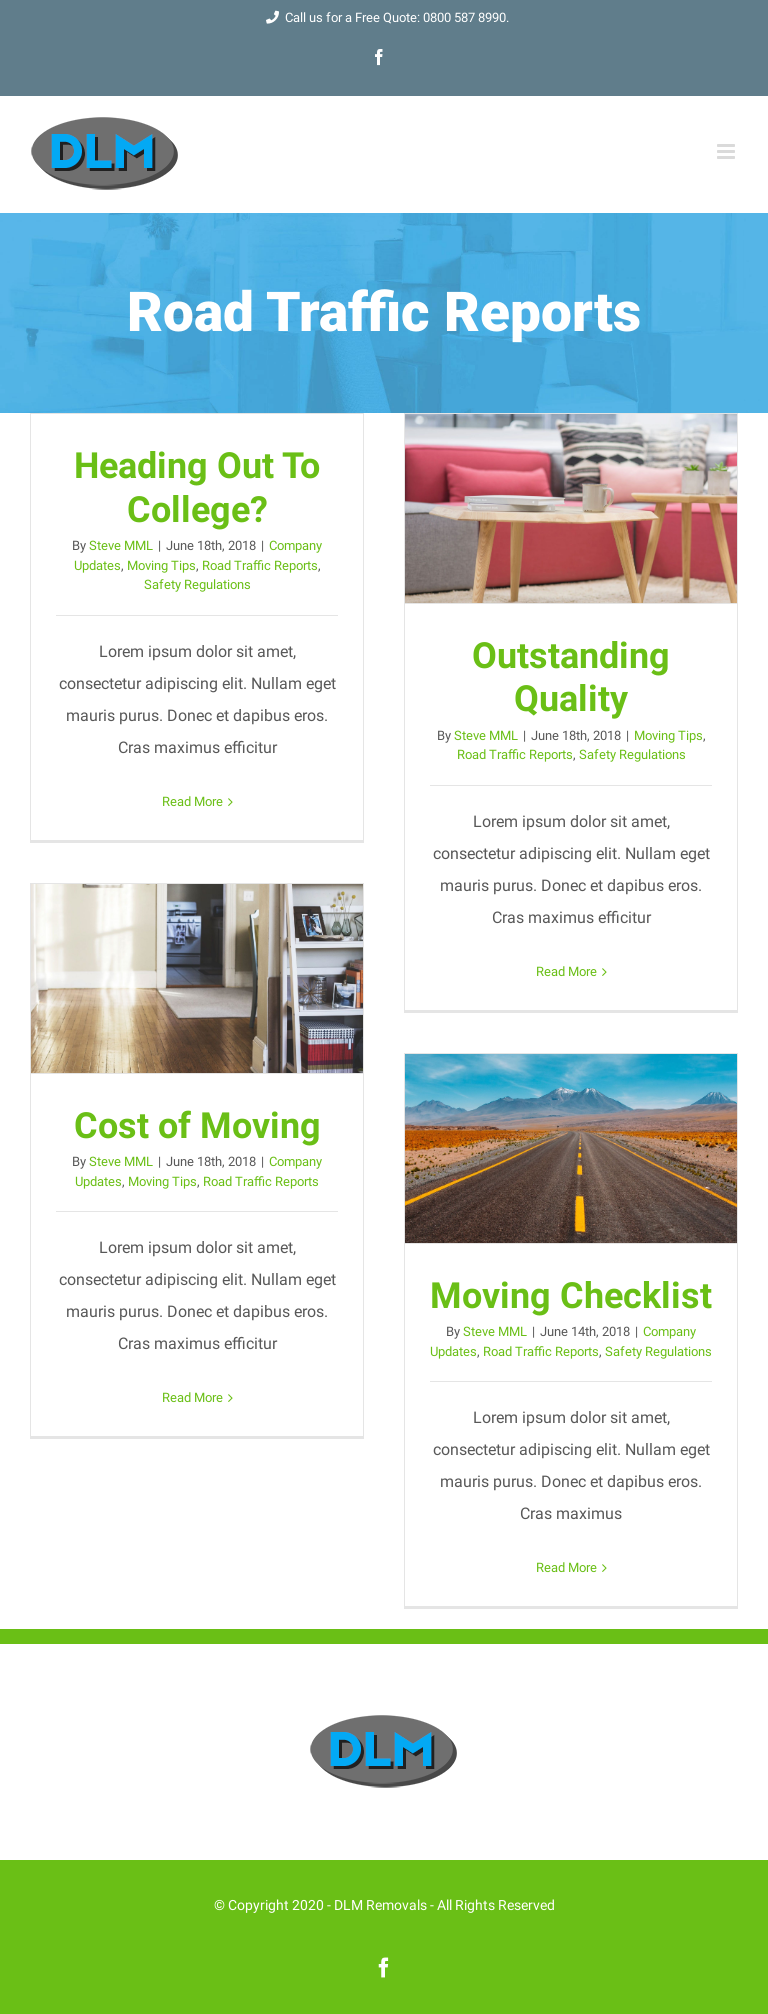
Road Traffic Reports (260, 565)
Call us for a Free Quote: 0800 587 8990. (384, 17)
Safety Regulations (197, 584)
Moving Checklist (571, 1295)
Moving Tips (161, 565)
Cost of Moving (197, 1125)
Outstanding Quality (571, 677)
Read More (192, 801)
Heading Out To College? (197, 487)
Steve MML (121, 545)
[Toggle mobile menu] (727, 151)
